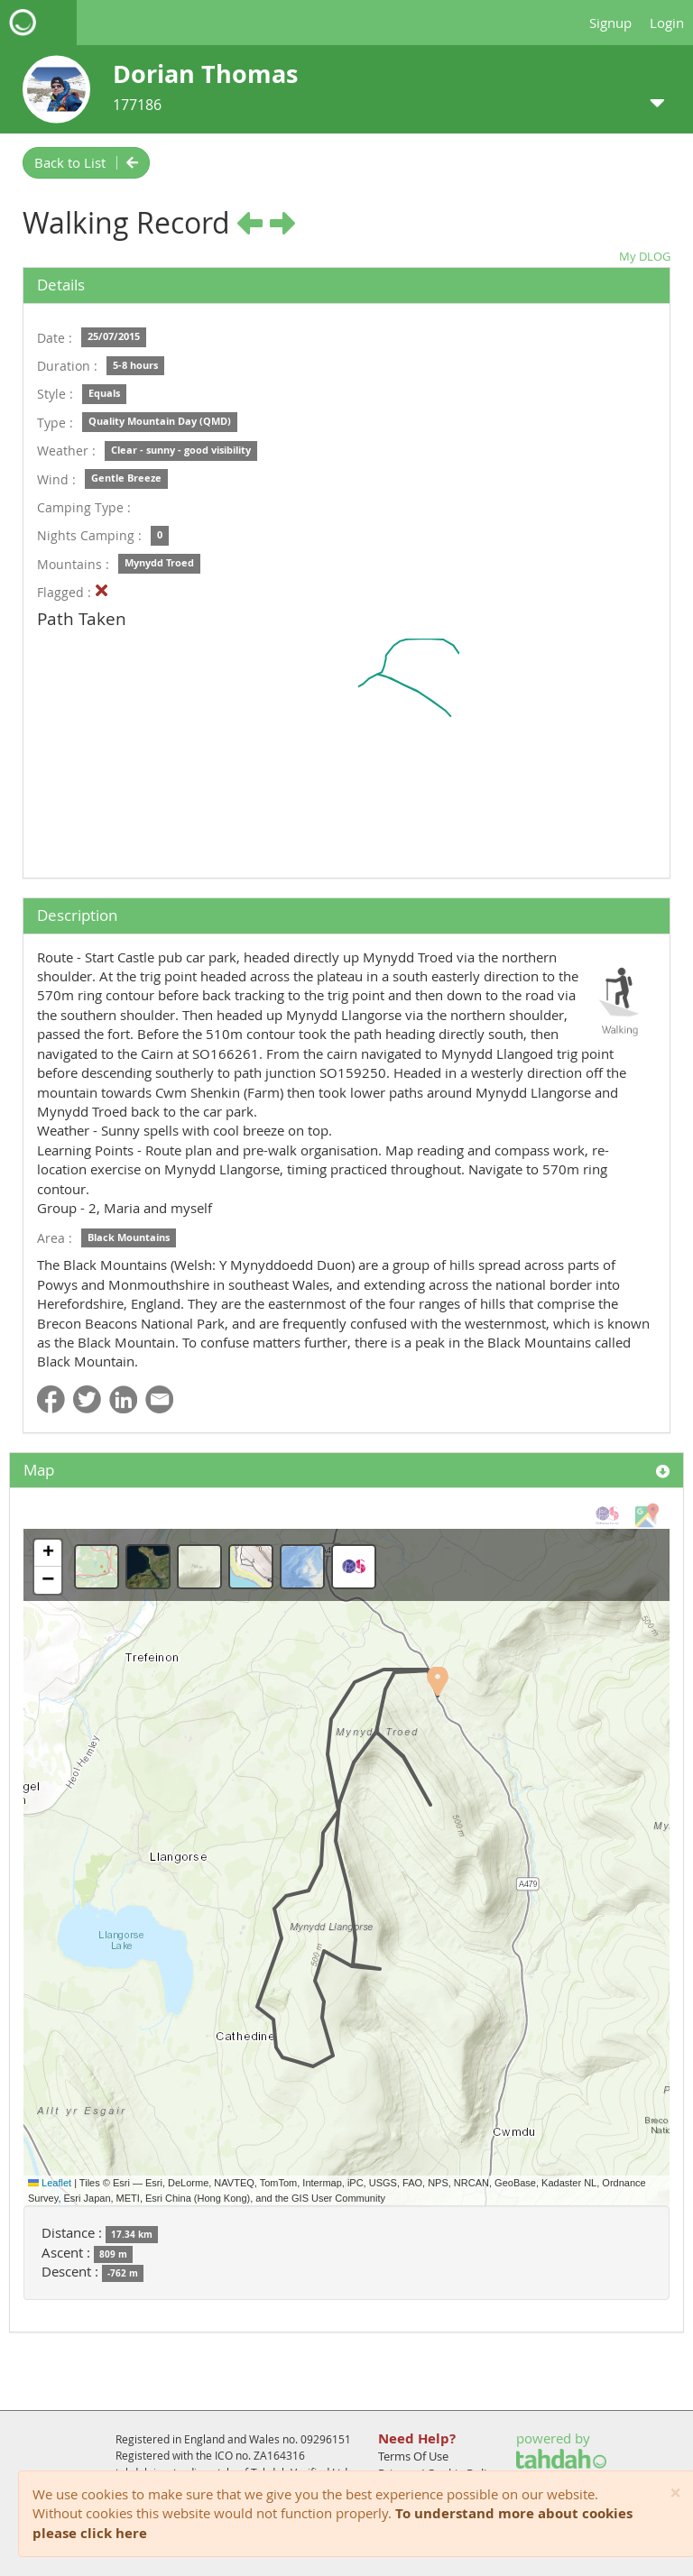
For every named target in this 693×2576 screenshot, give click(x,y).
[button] (437, 1681)
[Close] (675, 2493)
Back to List (86, 162)
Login (667, 23)
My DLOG (644, 256)
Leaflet (49, 2182)
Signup (610, 23)
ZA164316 (279, 2455)
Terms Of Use (413, 2456)
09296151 (325, 2439)
